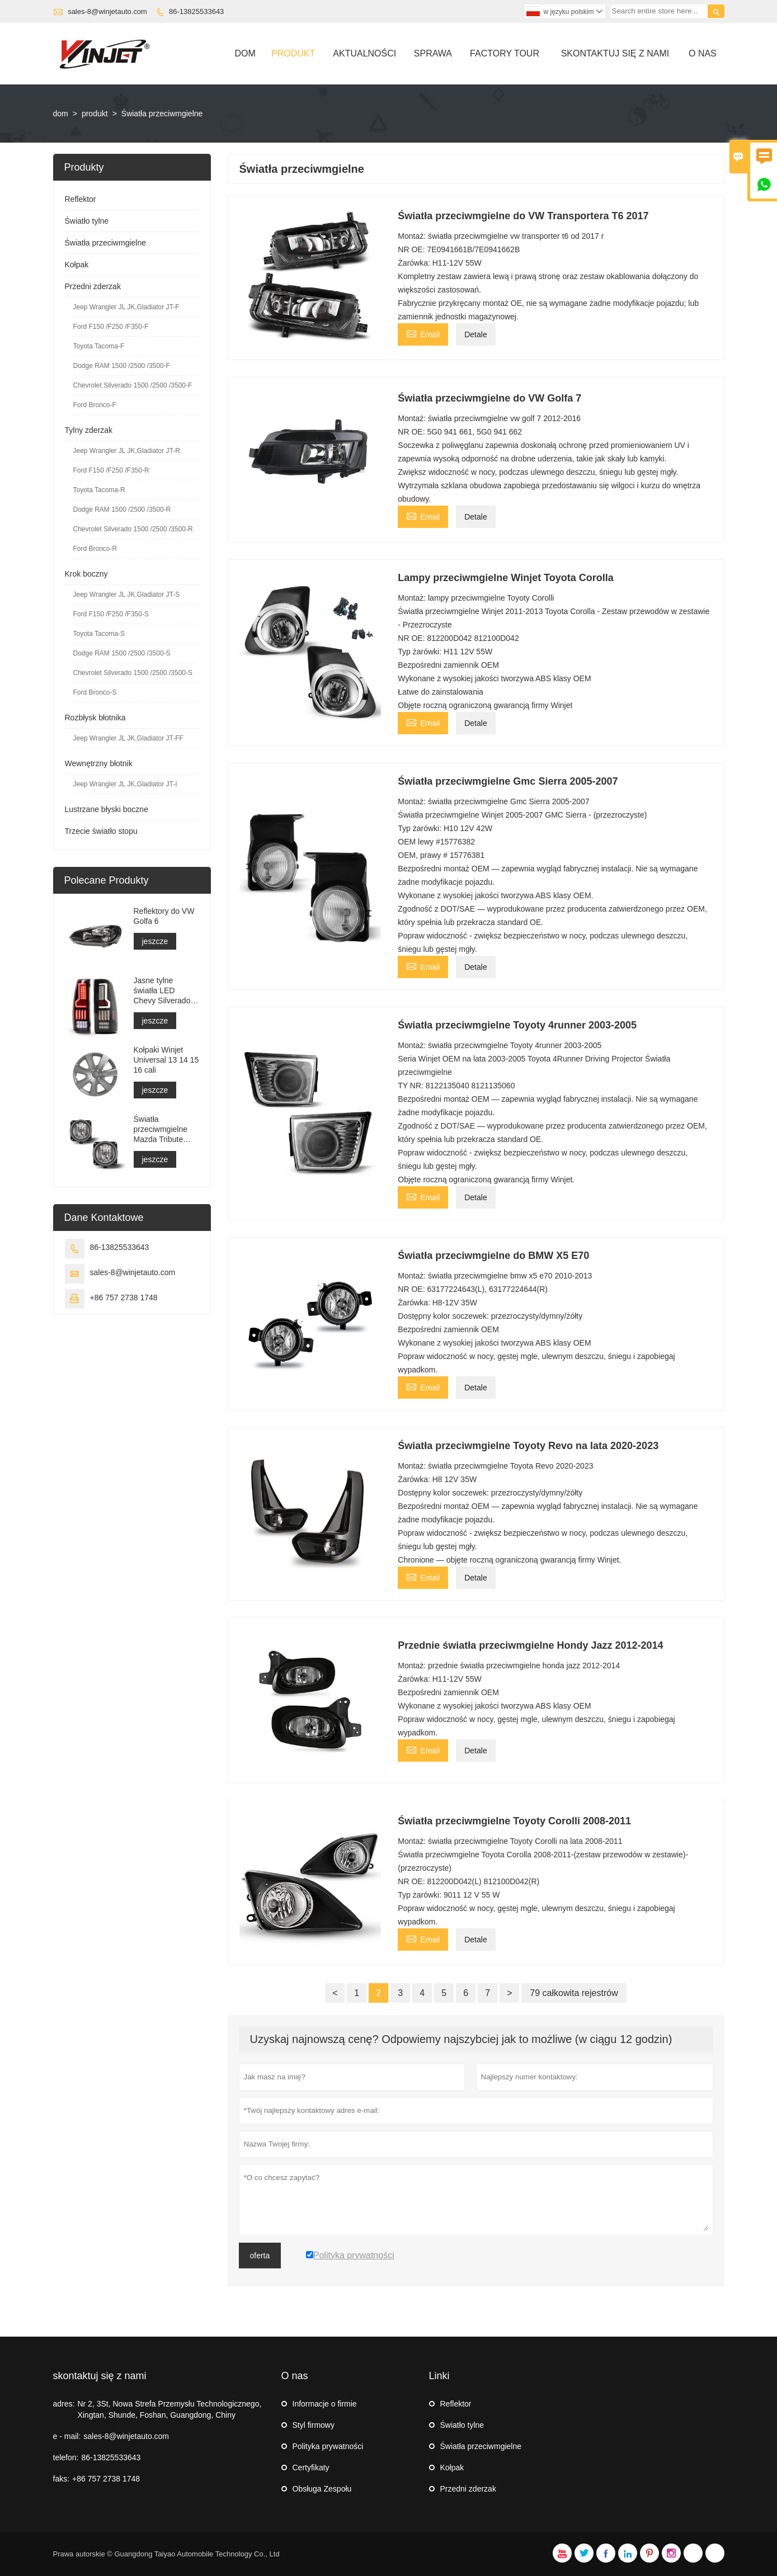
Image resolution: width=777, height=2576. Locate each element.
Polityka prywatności (328, 2446)
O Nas (703, 53)
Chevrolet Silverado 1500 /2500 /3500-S (132, 673)
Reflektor (80, 199)
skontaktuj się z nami (100, 2375)
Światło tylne (87, 220)
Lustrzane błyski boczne (106, 809)
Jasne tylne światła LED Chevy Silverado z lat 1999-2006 (165, 991)
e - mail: (67, 2436)
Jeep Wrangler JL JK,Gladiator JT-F (126, 307)
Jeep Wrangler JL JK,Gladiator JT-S (126, 594)
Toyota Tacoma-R (99, 490)
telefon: (66, 2457)
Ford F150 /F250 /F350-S (111, 614)
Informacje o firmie (325, 2403)
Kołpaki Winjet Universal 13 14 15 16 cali (166, 1059)
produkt (95, 113)
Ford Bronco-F (94, 405)
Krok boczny (86, 573)
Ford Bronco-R (95, 549)
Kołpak (77, 264)
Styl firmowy (314, 2425)
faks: (61, 2478)
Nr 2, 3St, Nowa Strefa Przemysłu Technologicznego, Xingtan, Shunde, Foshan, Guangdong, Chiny (169, 2409)
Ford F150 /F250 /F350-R (111, 470)
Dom (245, 53)
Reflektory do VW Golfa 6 (164, 916)
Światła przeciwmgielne (106, 242)
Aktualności (364, 53)
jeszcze (155, 941)
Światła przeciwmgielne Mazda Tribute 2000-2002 (160, 1129)
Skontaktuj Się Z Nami (615, 53)
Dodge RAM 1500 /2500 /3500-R (122, 509)
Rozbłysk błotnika (95, 717)
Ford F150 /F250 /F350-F (111, 327)
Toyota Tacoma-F (99, 346)
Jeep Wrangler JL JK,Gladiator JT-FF (128, 738)
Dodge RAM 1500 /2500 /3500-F (121, 366)
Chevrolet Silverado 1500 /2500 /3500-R (133, 529)
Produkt (293, 53)
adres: (64, 2403)
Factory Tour (504, 53)
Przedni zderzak (93, 286)
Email (423, 333)
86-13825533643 (196, 11)
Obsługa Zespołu (322, 2488)
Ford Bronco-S (95, 692)
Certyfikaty (311, 2467)
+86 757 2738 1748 (124, 1297)
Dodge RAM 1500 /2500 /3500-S (122, 653)
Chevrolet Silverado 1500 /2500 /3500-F (132, 385)
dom (60, 113)
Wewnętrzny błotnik (99, 763)
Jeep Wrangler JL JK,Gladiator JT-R (126, 451)
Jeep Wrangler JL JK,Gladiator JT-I (125, 784)
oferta (260, 2255)
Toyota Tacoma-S (99, 634)
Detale (475, 334)
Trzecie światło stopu (101, 831)
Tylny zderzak (89, 430)
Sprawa (433, 53)
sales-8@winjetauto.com (107, 11)
